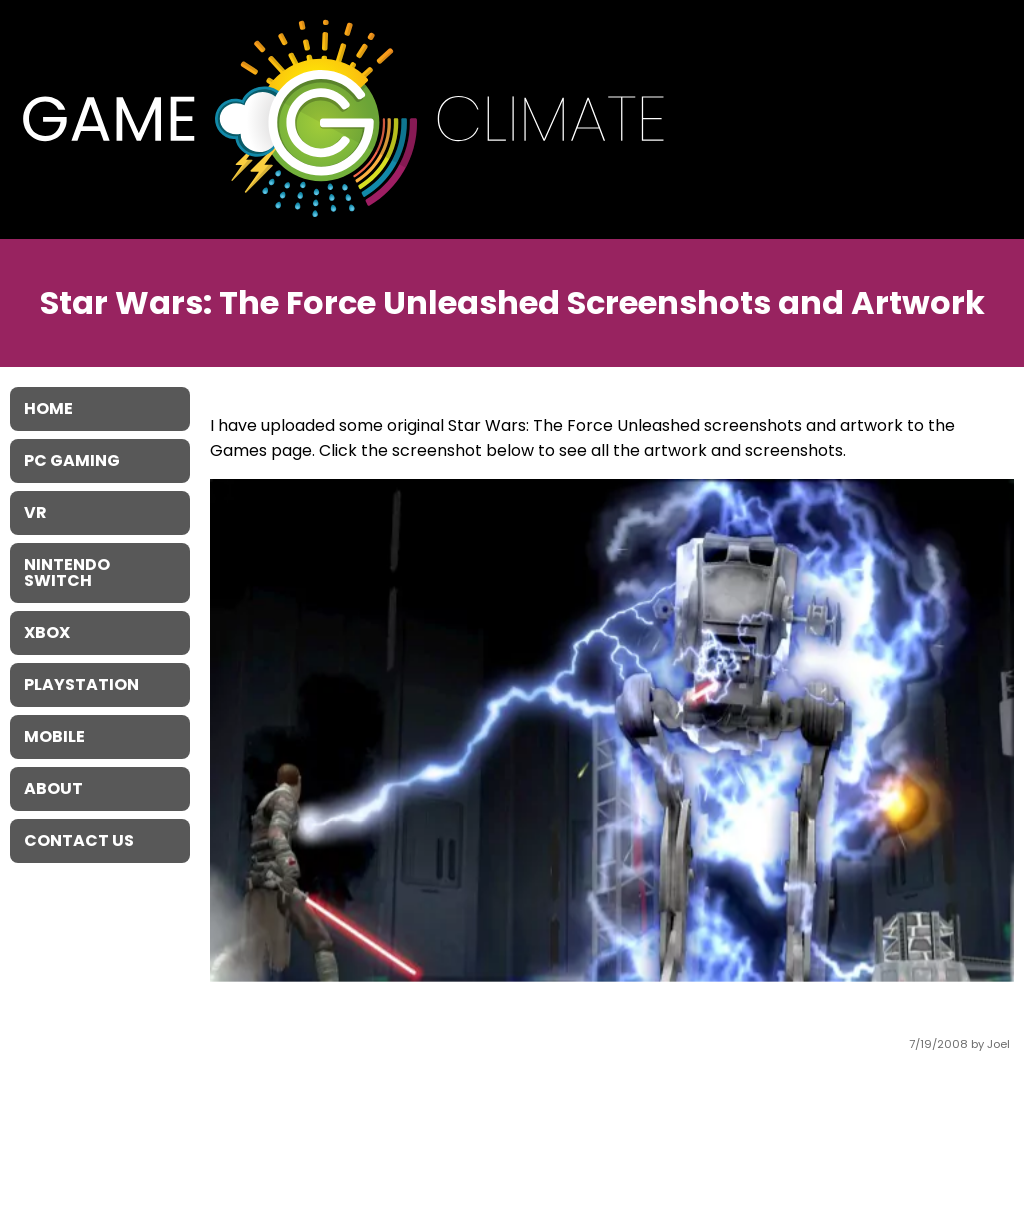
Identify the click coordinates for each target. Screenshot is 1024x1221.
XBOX (47, 632)
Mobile (54, 736)
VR (35, 512)
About (53, 788)
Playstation (81, 684)
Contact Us (79, 840)
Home (48, 408)
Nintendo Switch (67, 572)
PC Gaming (72, 460)
